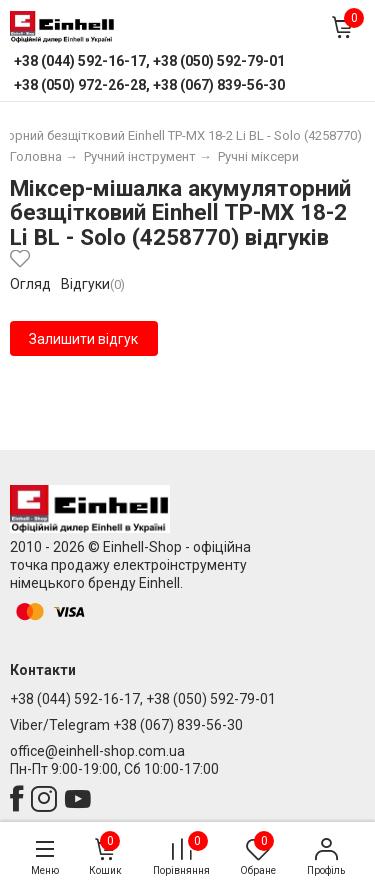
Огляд (30, 284)
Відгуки (85, 284)
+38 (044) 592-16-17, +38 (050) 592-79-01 (143, 699)
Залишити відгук (83, 339)
